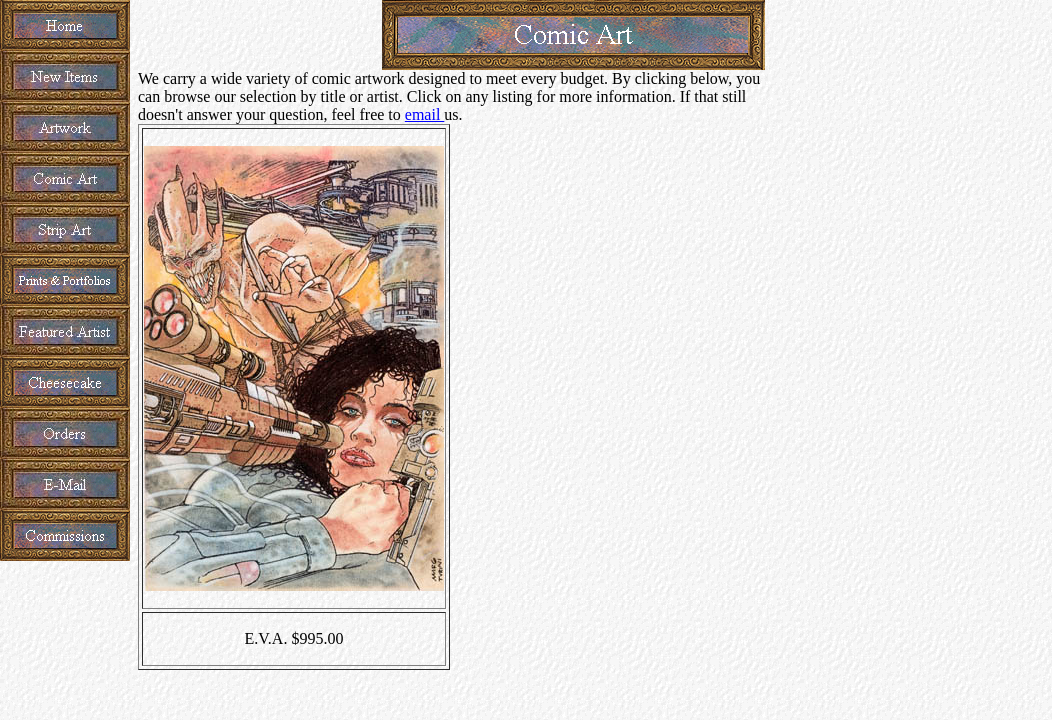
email (425, 114)
